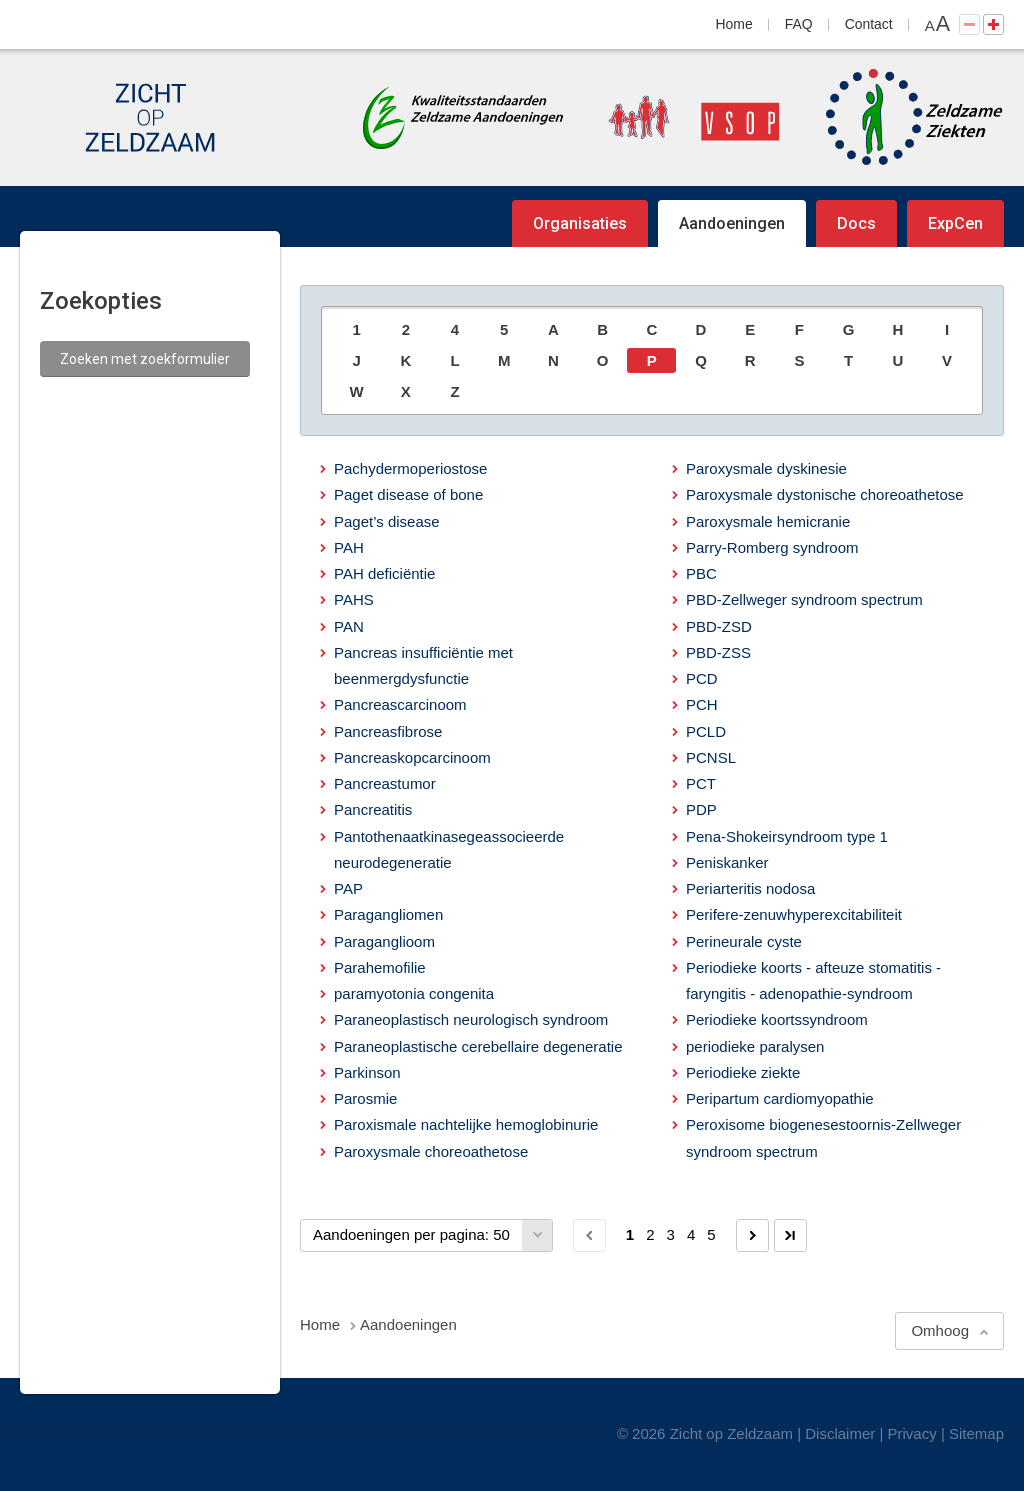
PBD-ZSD (719, 626)
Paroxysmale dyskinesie (766, 468)
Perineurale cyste (744, 941)
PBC (701, 573)
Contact (869, 24)
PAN (349, 626)
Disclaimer (840, 1433)
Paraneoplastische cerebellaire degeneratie (478, 1046)
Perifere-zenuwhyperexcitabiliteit (794, 914)
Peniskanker (727, 862)
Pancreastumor (385, 783)
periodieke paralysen (755, 1046)
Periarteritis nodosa (750, 888)
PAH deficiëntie (384, 573)
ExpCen (955, 223)
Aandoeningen (732, 223)
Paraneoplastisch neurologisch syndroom (471, 1019)
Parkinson (367, 1072)
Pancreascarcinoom (400, 704)
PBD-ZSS (718, 652)
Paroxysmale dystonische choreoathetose (825, 494)
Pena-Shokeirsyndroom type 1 (787, 836)
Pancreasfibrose (388, 731)
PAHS (354, 599)
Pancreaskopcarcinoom (412, 757)
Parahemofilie (380, 967)
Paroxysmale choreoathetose (431, 1151)
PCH (702, 704)
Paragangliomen (388, 914)
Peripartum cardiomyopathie (780, 1098)
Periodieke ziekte (743, 1072)
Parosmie (365, 1098)
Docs (856, 223)
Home (734, 24)
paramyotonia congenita (414, 993)
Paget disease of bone (408, 494)
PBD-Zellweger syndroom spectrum (804, 599)
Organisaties (580, 223)
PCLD (706, 731)
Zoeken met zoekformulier (145, 359)
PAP (348, 888)
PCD (702, 678)
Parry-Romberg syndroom (772, 547)
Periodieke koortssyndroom (777, 1019)
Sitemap (976, 1433)
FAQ (799, 24)
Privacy (912, 1433)
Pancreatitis (373, 809)
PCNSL (711, 757)
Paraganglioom (384, 941)
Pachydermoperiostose (410, 468)
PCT (701, 783)
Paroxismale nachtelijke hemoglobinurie (466, 1124)
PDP (701, 809)
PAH (349, 547)
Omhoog (940, 1330)
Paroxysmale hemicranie (768, 521)
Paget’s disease (387, 521)
